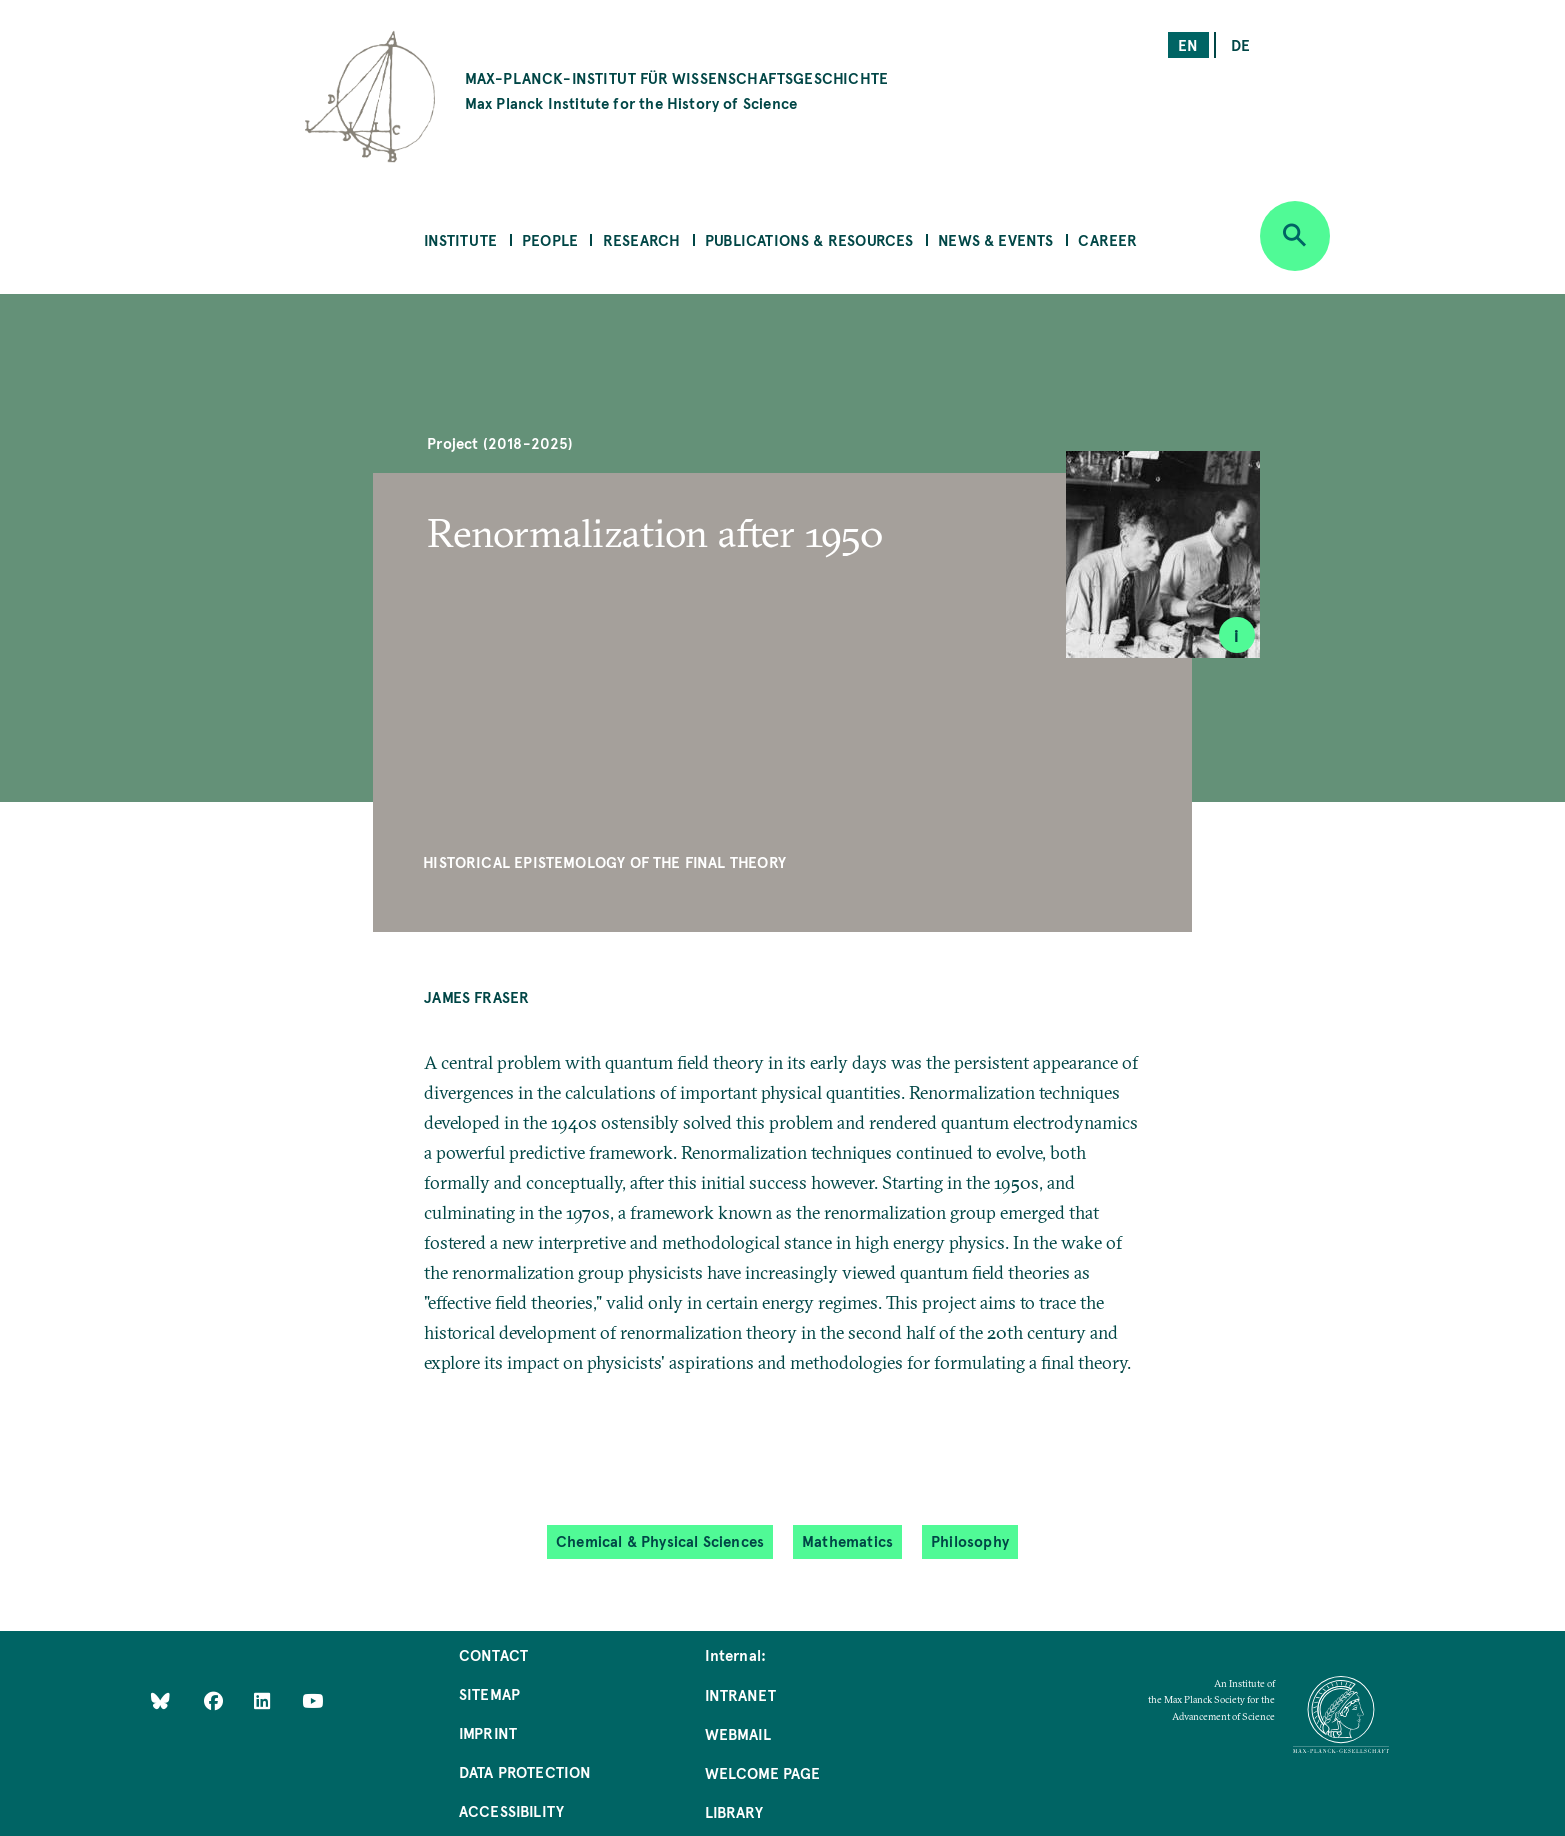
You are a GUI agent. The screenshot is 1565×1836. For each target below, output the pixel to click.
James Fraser (476, 996)
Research (641, 239)
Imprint (488, 1732)
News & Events (995, 239)
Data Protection (525, 1771)
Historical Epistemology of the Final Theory (604, 861)
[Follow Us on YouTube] (312, 1700)
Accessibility (511, 1810)
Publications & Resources (809, 239)
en (1188, 44)
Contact (493, 1654)
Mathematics (847, 1540)
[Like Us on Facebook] (215, 1700)
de (1240, 44)
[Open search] (1295, 236)
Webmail (738, 1733)
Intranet (740, 1694)
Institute (461, 239)
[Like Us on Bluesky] (160, 1700)
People (550, 239)
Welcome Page (763, 1772)
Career (1107, 239)
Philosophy (970, 1540)
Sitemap (489, 1693)
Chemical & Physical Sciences (660, 1540)
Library (734, 1811)
